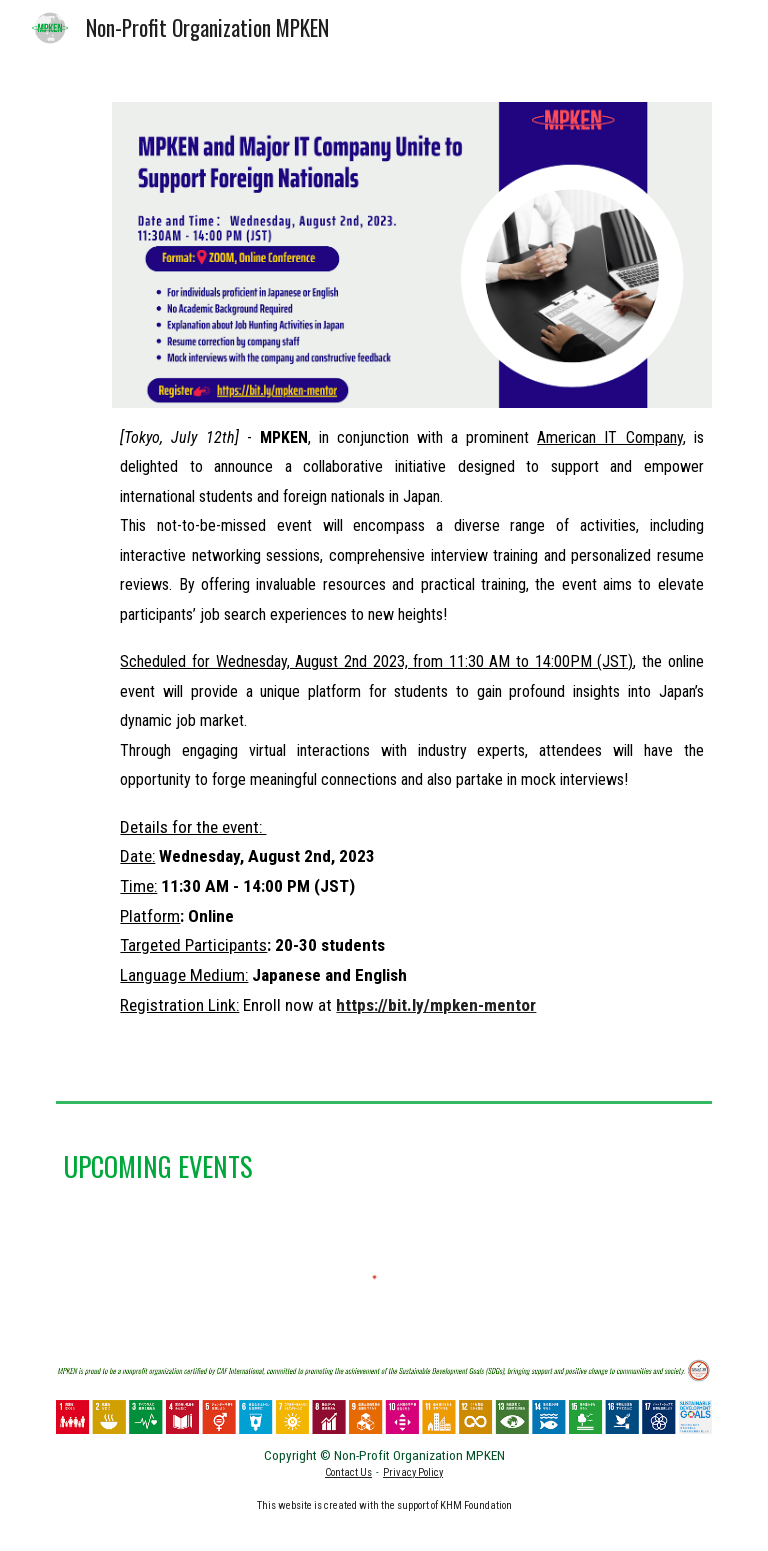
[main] (411, 739)
